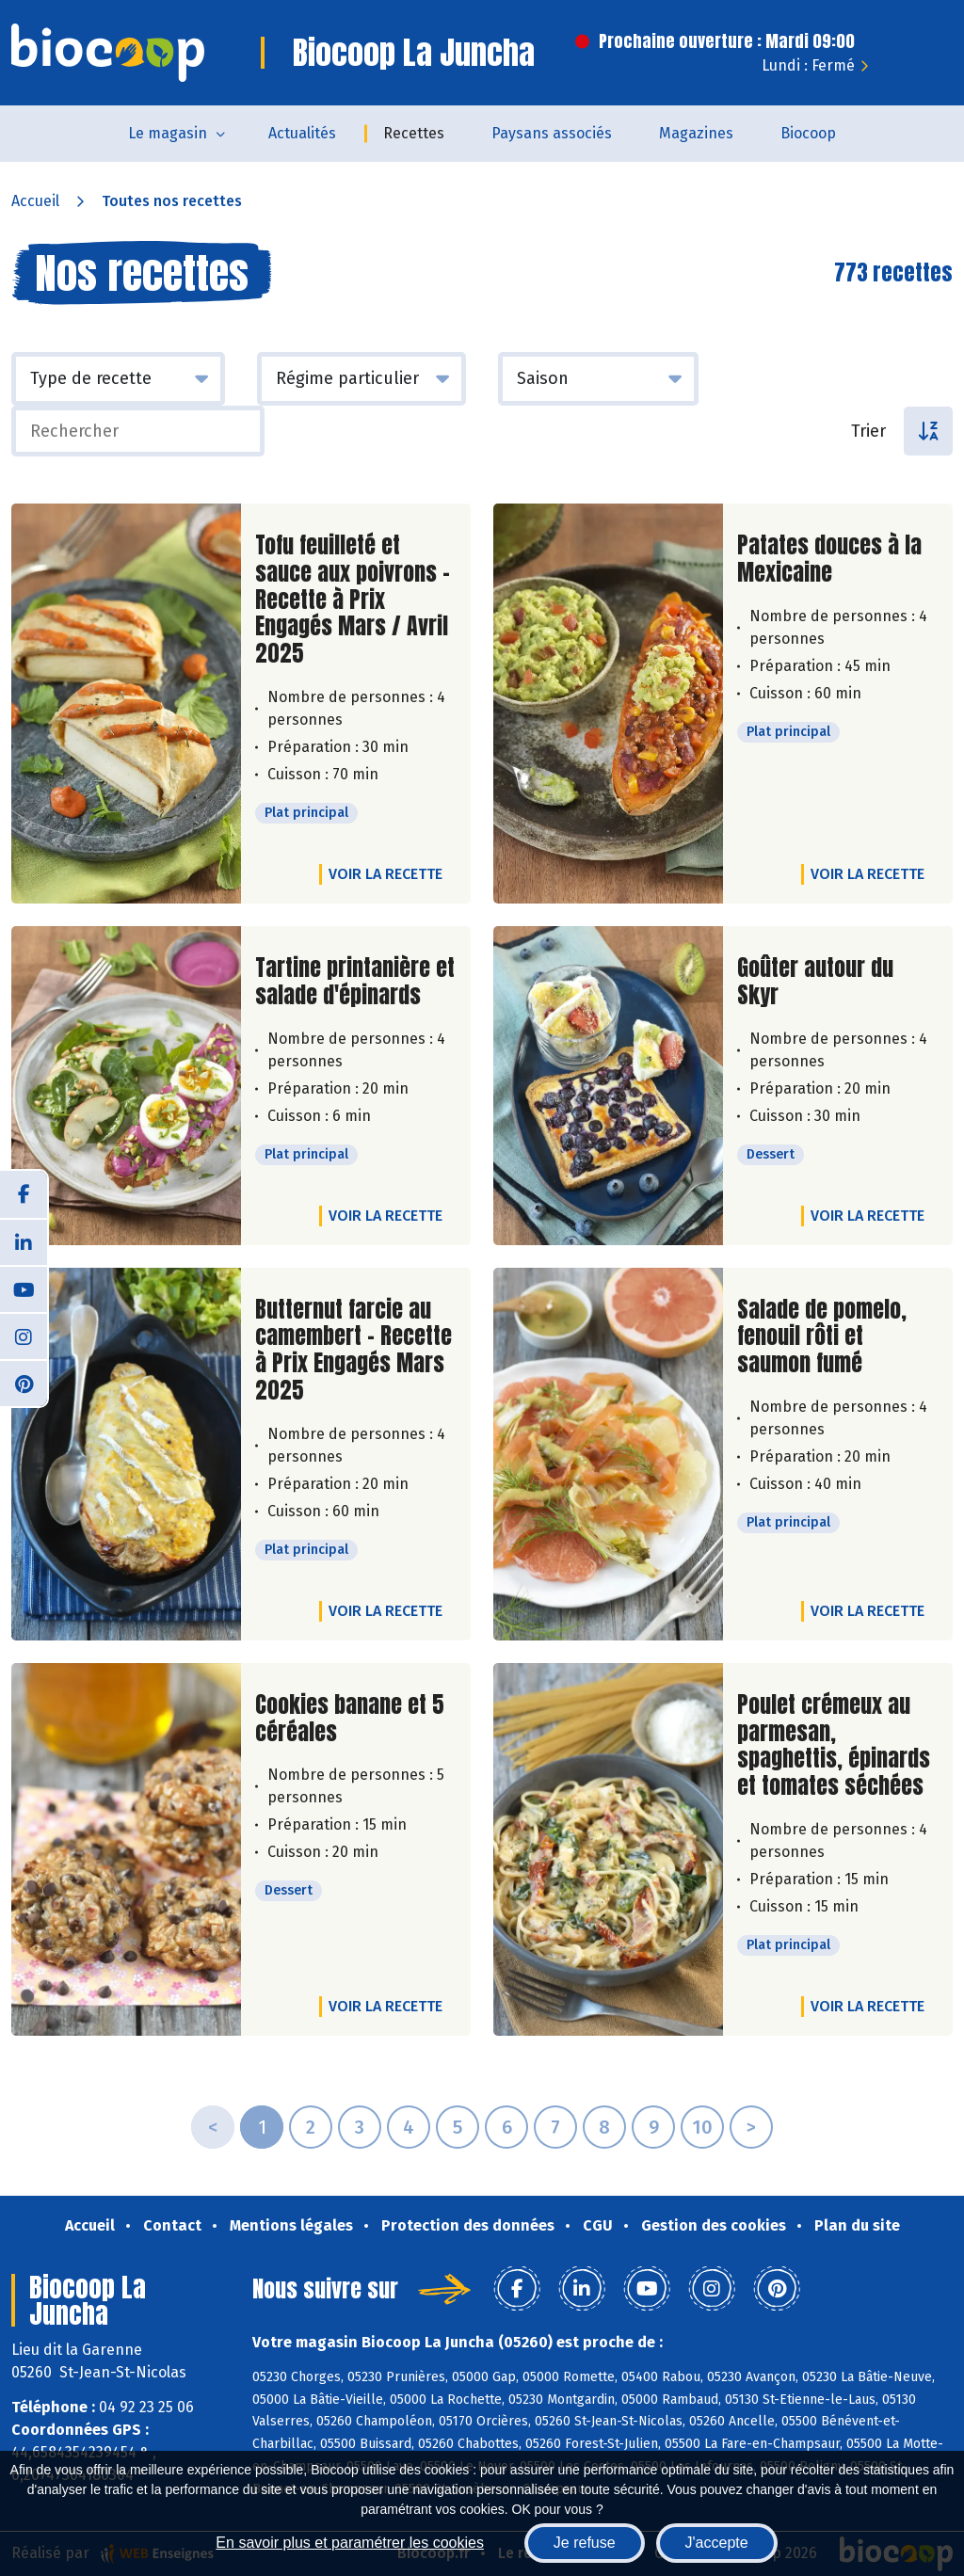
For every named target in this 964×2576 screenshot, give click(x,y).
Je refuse (585, 2543)
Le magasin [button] (167, 133)
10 (702, 2127)
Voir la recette (385, 874)
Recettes (413, 133)
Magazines (696, 133)
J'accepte (716, 2543)
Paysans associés (551, 133)
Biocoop (808, 133)
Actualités (302, 133)
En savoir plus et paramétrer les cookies (350, 2543)
